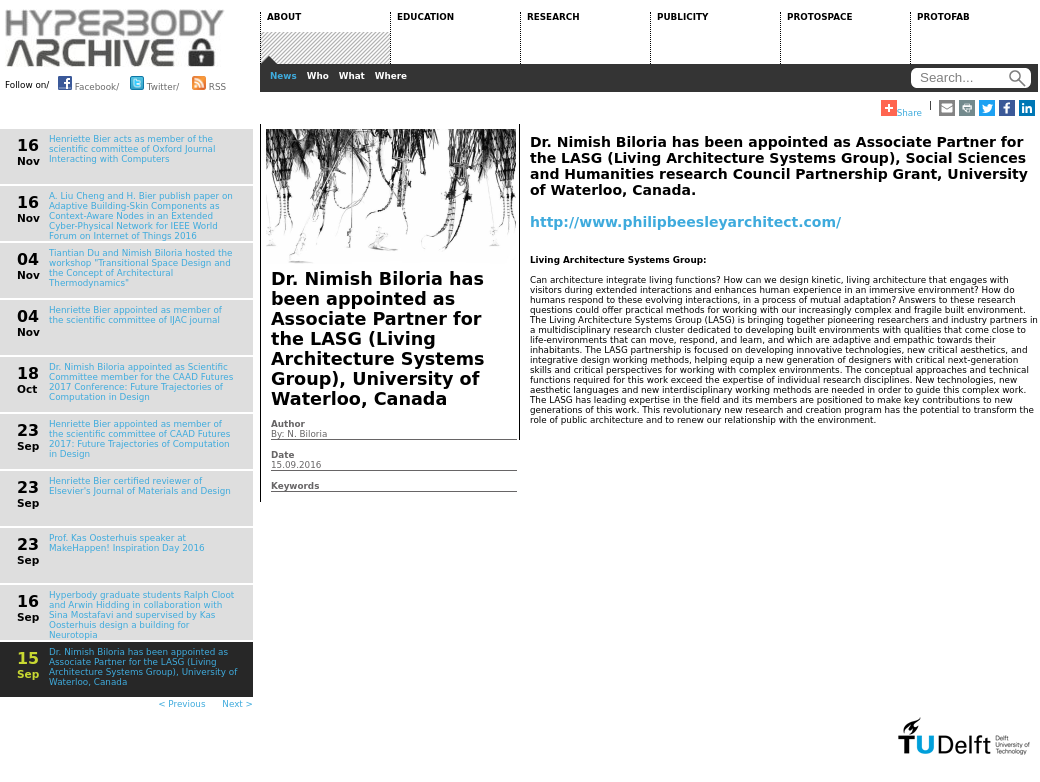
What (352, 76)
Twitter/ (154, 83)
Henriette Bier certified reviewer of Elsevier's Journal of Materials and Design (140, 486)
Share (901, 109)
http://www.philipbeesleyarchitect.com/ (685, 222)
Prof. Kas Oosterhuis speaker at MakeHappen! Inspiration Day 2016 (127, 543)
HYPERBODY (115, 38)
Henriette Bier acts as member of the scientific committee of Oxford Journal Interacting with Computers (132, 149)
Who (318, 76)
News (283, 76)
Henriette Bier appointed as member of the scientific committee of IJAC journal (135, 315)
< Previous (181, 704)
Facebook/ (88, 83)
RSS (209, 83)
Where (391, 76)
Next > (237, 704)
